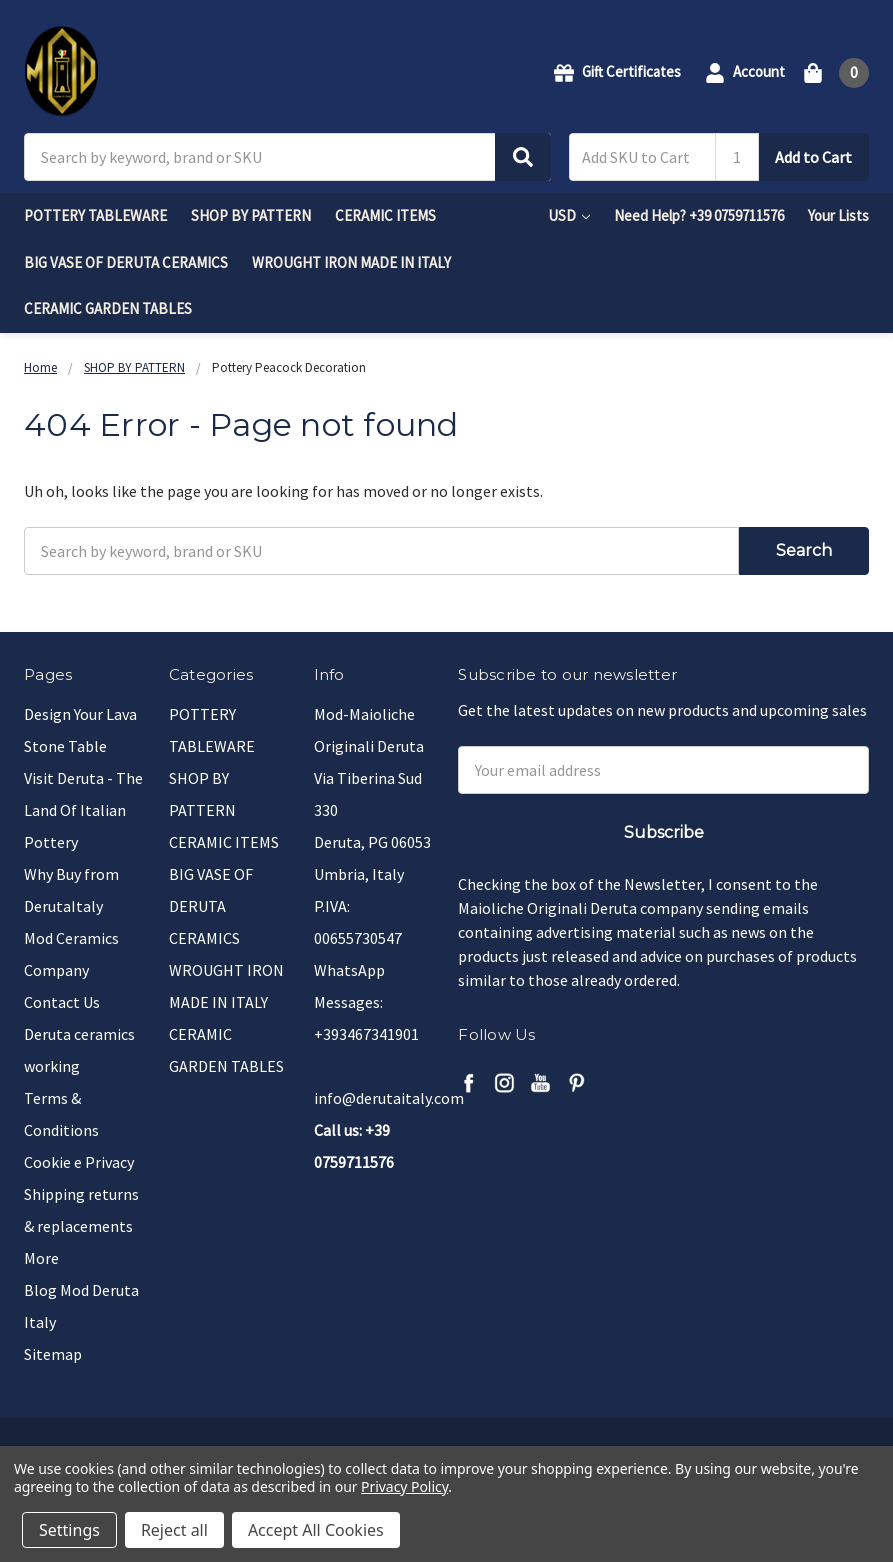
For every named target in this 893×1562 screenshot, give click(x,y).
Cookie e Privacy (79, 1162)
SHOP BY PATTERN (251, 215)
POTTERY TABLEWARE (95, 215)
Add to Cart (813, 157)
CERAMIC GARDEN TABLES (108, 308)
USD (569, 215)
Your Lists (838, 215)
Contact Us (62, 1002)
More (41, 1258)
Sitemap (53, 1354)
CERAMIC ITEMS (385, 215)
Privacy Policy (404, 1486)
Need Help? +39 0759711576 (699, 215)
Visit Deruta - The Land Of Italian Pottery (83, 810)
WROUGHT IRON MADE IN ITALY (351, 262)
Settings (69, 1530)
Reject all (174, 1530)
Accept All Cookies (316, 1530)
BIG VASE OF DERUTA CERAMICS (126, 262)
